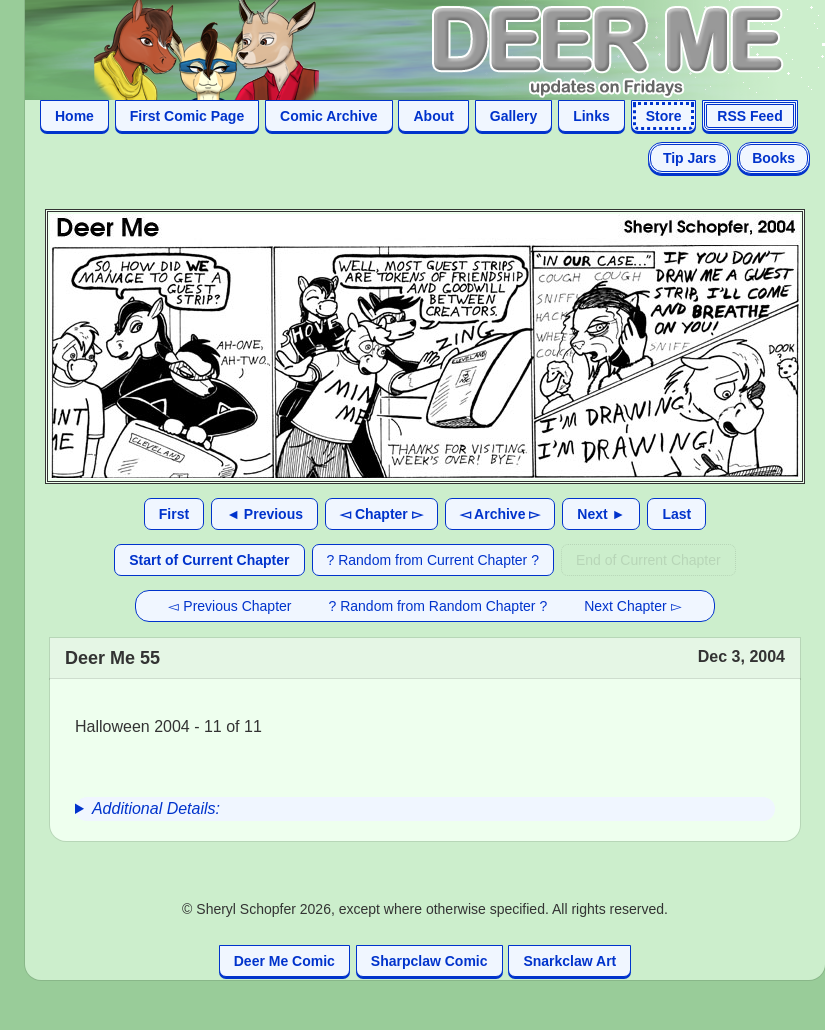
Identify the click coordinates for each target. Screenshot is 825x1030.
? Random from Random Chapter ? (438, 606)
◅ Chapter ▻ (381, 514)
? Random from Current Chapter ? (433, 560)
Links (591, 116)
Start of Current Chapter (209, 560)
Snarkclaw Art (569, 961)
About (433, 116)
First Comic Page (187, 116)
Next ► (601, 514)
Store (664, 116)
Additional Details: (156, 808)
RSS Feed (749, 116)
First (174, 514)
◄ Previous (264, 514)
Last (676, 514)
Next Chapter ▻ (632, 606)
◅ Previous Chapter (229, 606)
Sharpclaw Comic (429, 961)
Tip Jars (689, 158)
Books (773, 158)
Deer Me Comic (284, 961)
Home (74, 116)
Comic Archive (329, 116)
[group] (425, 809)
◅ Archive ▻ (500, 514)
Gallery (513, 116)
